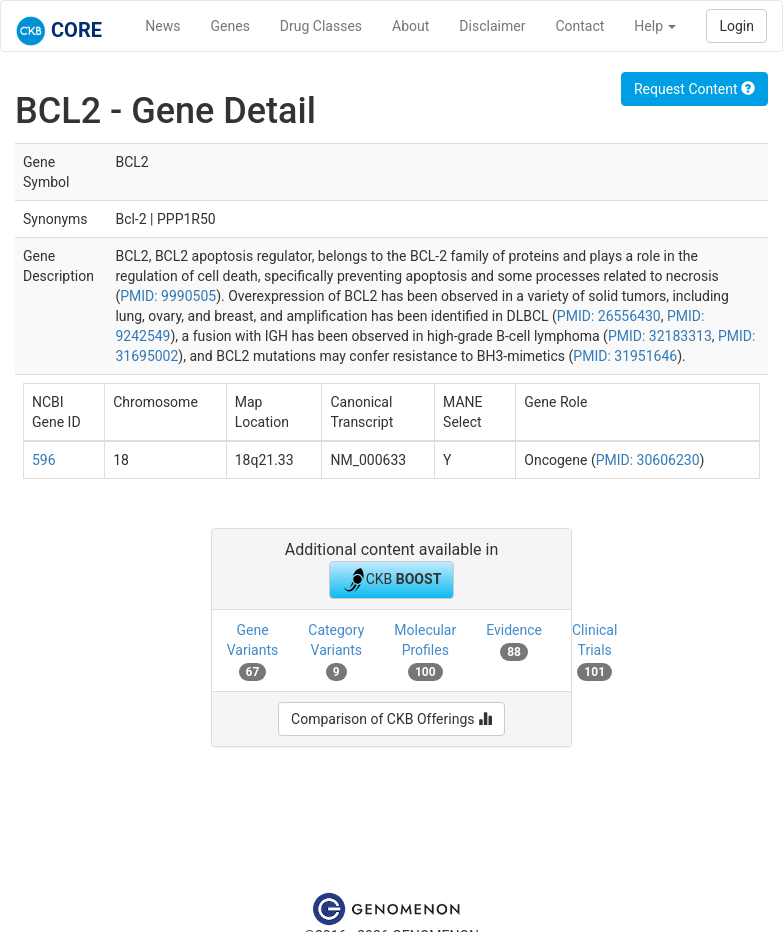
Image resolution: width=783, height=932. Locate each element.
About (410, 26)
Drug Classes (321, 26)
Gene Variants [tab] (253, 651)
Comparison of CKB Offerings (391, 719)
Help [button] (655, 26)
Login (736, 26)
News (162, 26)
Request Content (694, 89)
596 (44, 460)
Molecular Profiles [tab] (425, 651)
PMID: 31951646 (625, 356)
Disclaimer (492, 26)
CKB (392, 580)
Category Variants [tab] (336, 651)
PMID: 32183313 (660, 336)
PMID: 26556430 (609, 316)
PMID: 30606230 (648, 460)
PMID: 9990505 (168, 296)
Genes (230, 26)
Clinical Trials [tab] (594, 651)
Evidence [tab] (514, 641)
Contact (579, 26)
